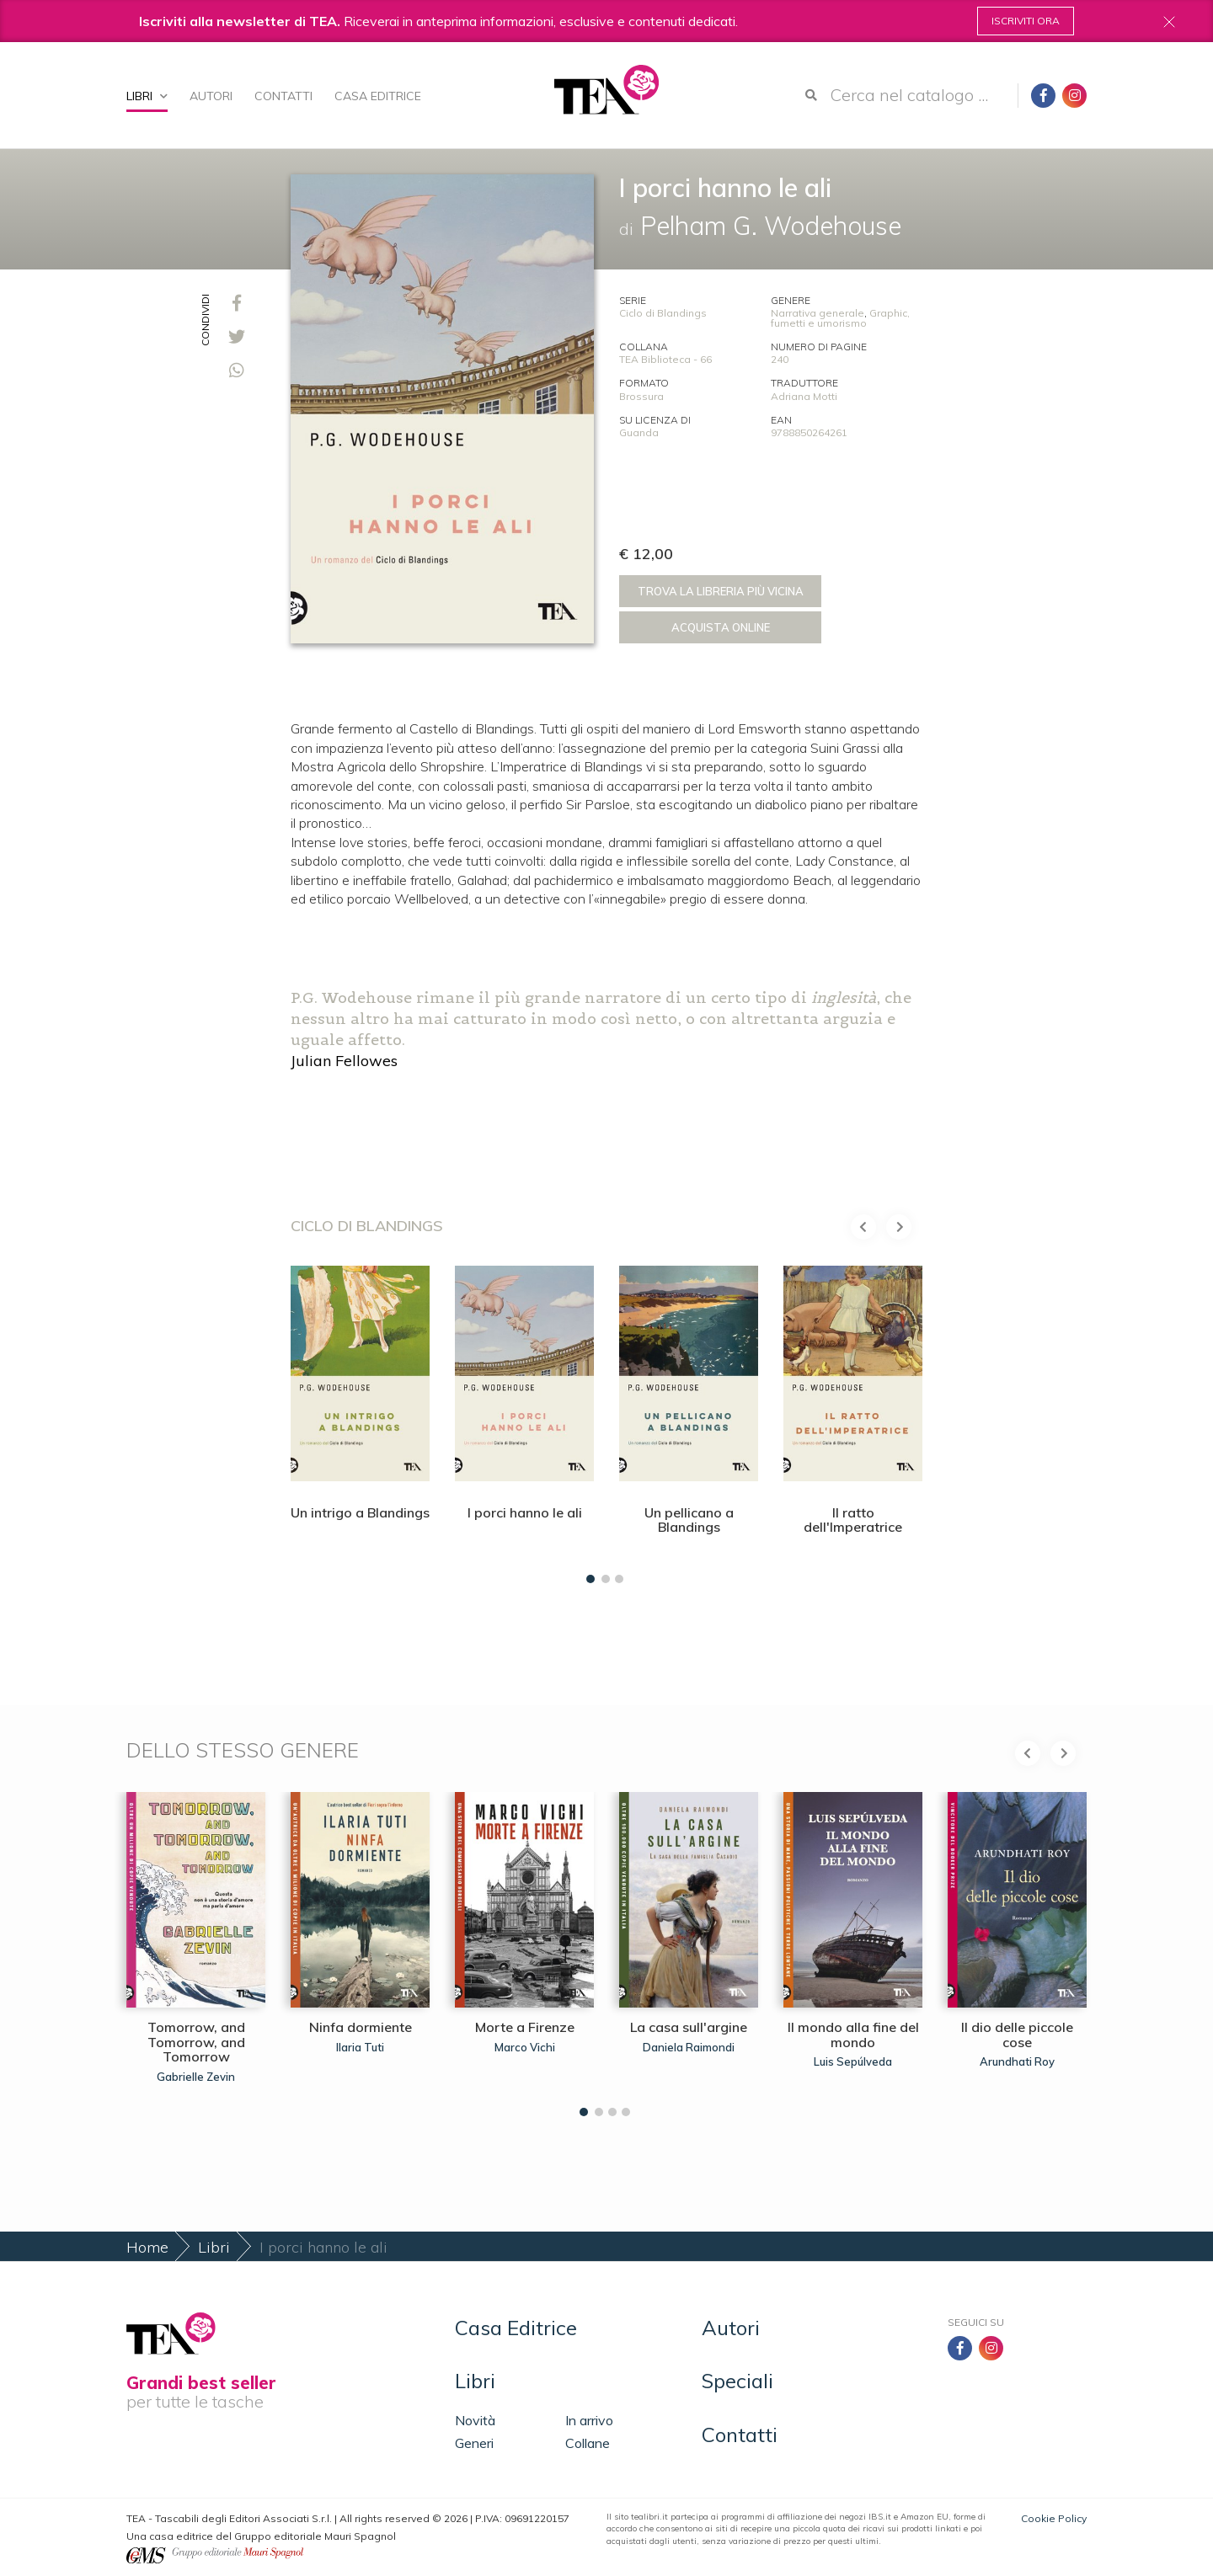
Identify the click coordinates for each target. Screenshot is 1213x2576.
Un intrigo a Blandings (360, 1512)
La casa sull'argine (688, 2027)
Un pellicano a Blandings (689, 1520)
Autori (211, 96)
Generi (474, 2443)
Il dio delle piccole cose (1017, 2035)
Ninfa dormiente (360, 2027)
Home (147, 2247)
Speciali (737, 2380)
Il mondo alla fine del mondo (853, 2035)
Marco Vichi (524, 2047)
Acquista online (720, 627)
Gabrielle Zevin (196, 2076)
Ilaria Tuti (360, 2047)
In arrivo (589, 2420)
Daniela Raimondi (689, 2047)
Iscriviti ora (1025, 20)
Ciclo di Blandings (663, 313)
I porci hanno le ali (525, 1512)
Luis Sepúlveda (853, 2061)
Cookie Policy (1054, 2518)
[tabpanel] (360, 1420)
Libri (147, 96)
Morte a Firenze (524, 2027)
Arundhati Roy (1017, 2061)
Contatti (283, 96)
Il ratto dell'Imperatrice (853, 1520)
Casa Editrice (377, 96)
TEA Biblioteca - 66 (665, 359)
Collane (587, 2443)
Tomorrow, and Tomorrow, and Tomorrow (196, 2042)
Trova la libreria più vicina (721, 591)
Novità (475, 2420)
